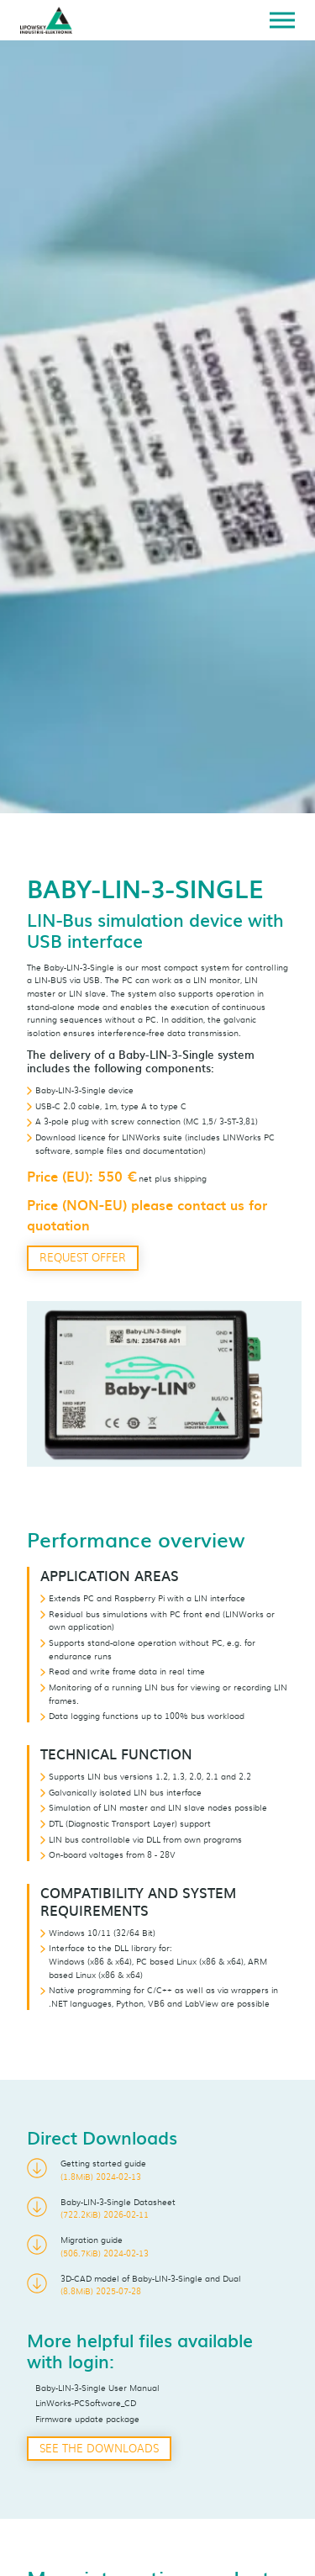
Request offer (82, 1257)
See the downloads (99, 2448)
